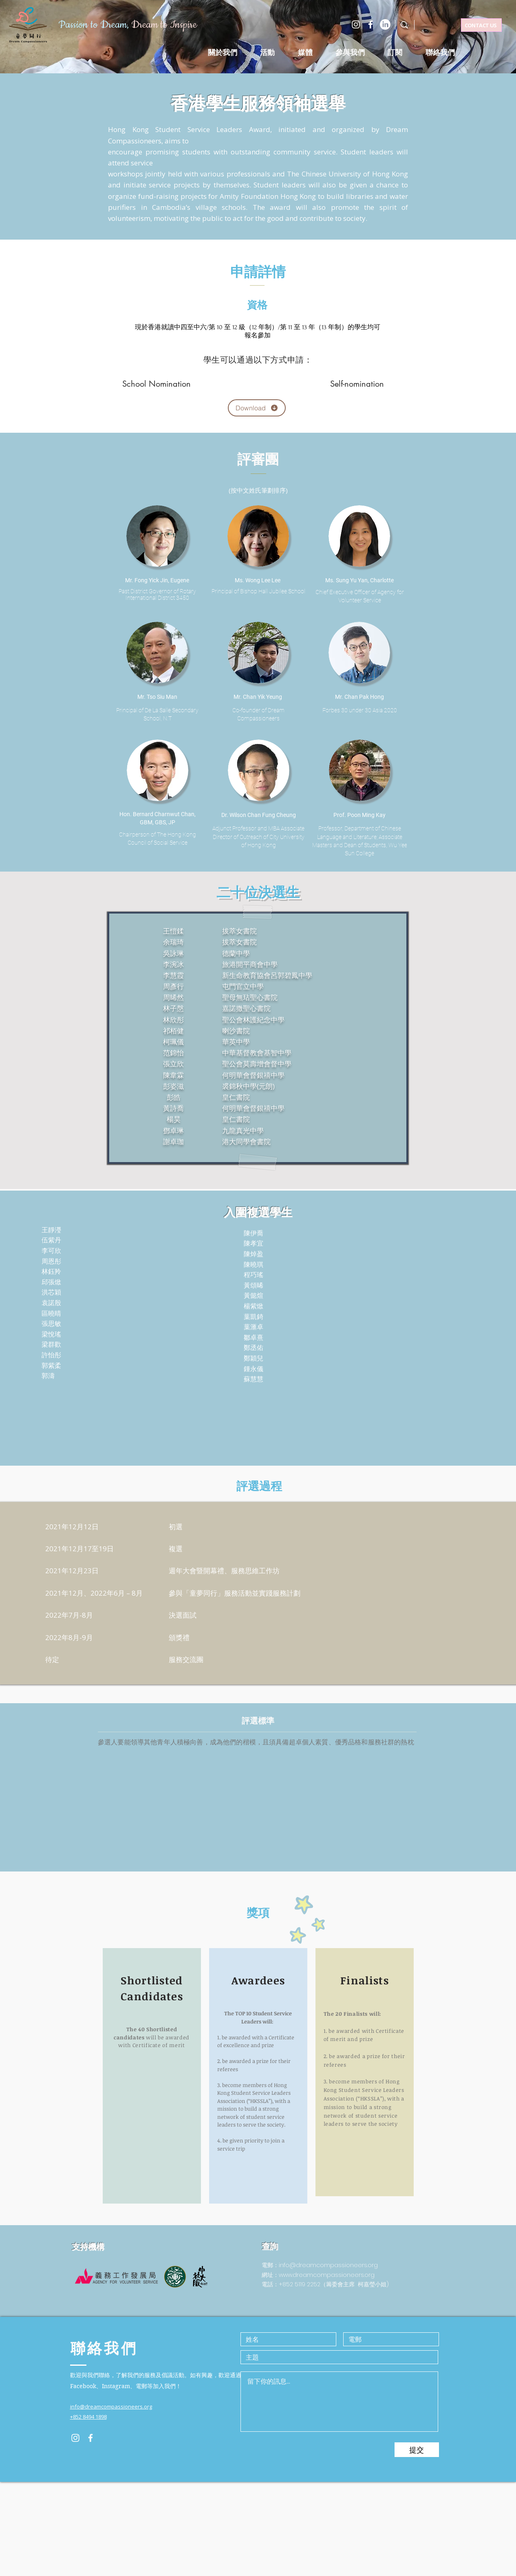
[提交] (417, 2449)
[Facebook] (370, 24)
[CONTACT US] (481, 25)
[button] (267, 52)
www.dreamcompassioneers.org (327, 2275)
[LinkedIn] (385, 24)
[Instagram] (356, 24)
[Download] (257, 407)
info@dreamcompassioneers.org (328, 2265)
